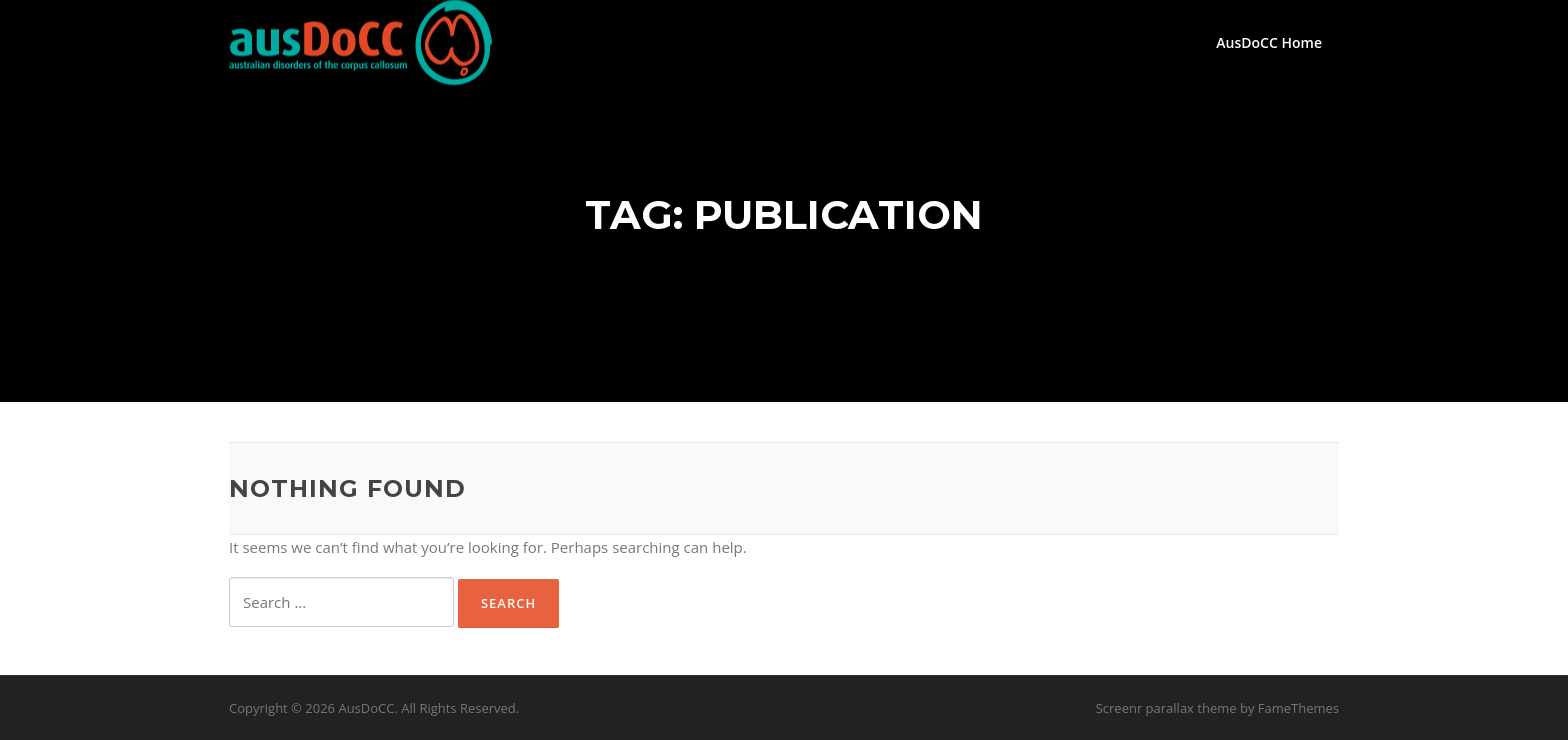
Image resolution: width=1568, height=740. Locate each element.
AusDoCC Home (1269, 42)
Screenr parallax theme (1166, 708)
